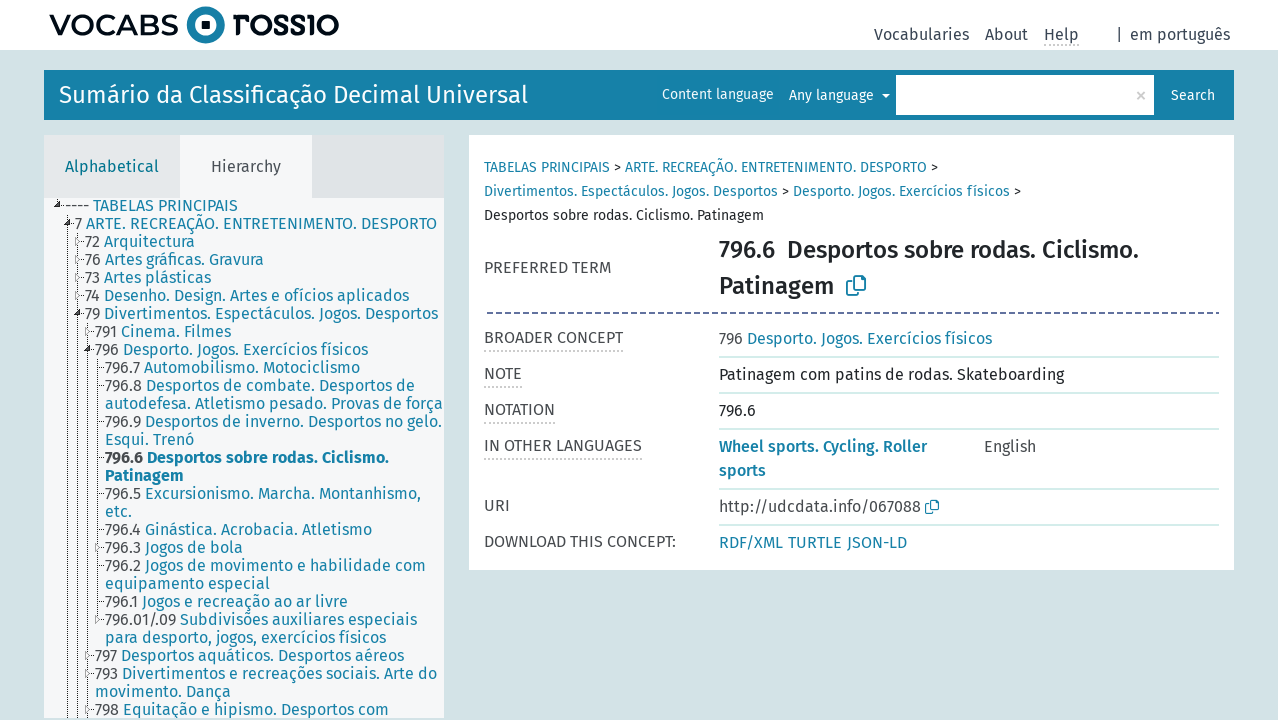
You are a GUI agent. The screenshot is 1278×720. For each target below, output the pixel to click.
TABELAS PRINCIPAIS (547, 167)
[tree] (244, 458)
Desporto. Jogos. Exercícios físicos (901, 191)
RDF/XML (751, 542)
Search (1193, 95)
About (1006, 34)
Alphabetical (112, 166)
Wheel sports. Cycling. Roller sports (823, 458)
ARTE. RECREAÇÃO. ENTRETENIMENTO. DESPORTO (776, 167)
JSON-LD (877, 542)
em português (1180, 34)
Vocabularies (921, 34)
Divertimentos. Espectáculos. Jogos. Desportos (631, 191)
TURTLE (815, 542)
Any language (833, 95)
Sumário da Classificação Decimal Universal (293, 95)
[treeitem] (160, 206)
